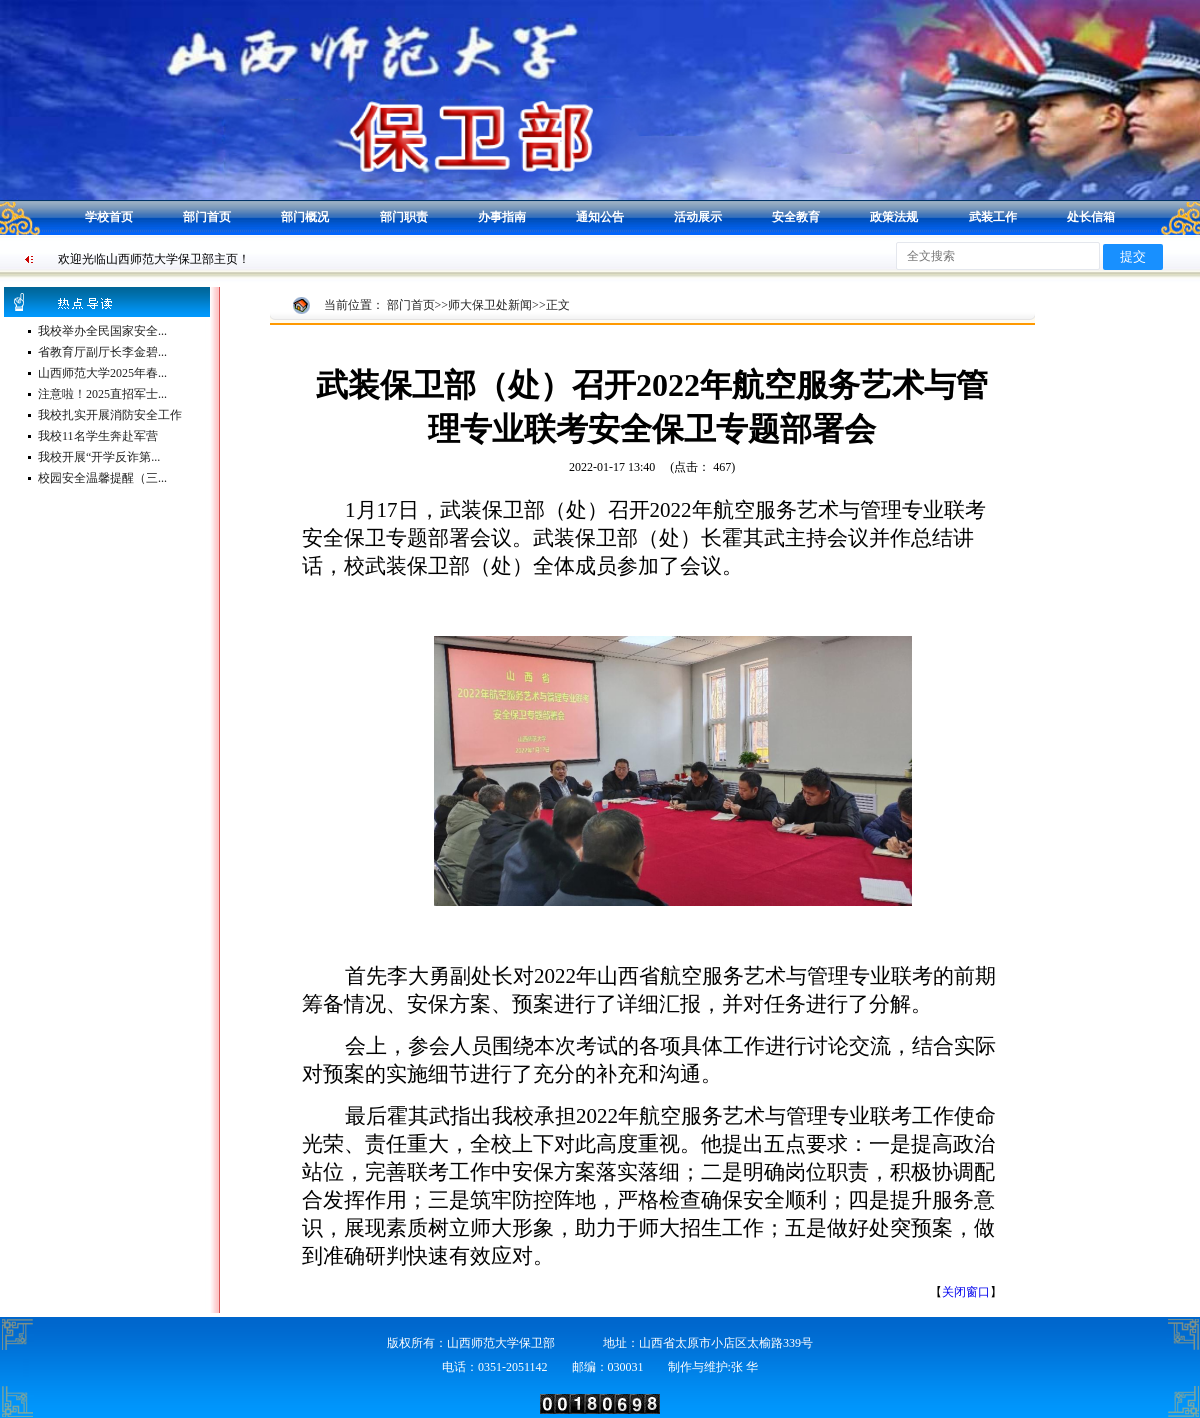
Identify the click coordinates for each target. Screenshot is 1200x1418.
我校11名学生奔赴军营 (98, 436)
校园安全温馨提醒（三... (102, 478)
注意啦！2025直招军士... (102, 394)
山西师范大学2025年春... (102, 373)
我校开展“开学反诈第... (99, 457)
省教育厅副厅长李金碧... (102, 352)
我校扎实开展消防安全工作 (110, 415)
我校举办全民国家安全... (102, 331)
